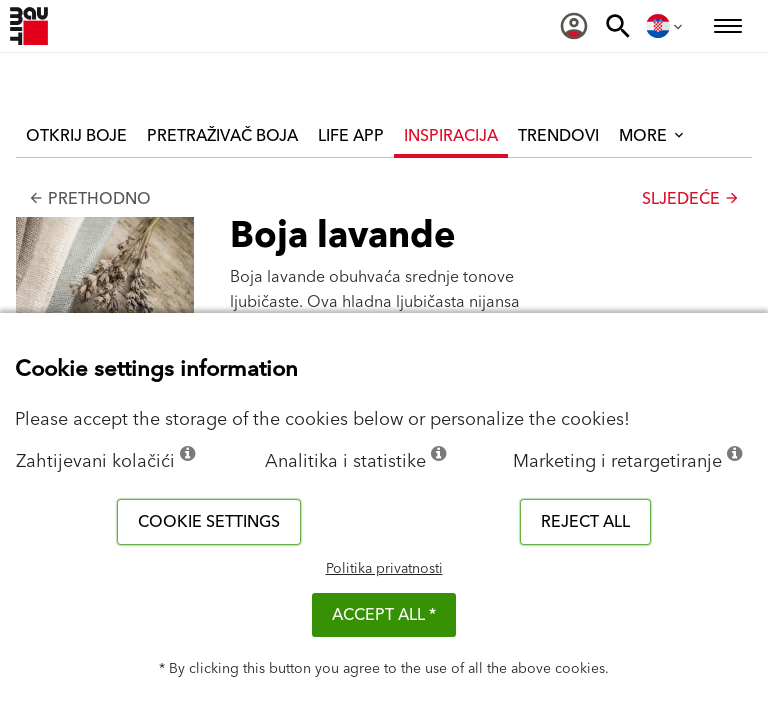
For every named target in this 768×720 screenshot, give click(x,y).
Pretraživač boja (222, 136)
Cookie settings (209, 522)
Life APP (351, 136)
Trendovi (558, 136)
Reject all (585, 522)
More (653, 136)
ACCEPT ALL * (384, 615)
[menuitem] (574, 26)
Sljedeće (691, 199)
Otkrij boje (76, 136)
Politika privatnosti (384, 569)
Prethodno (89, 199)
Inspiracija (451, 136)
